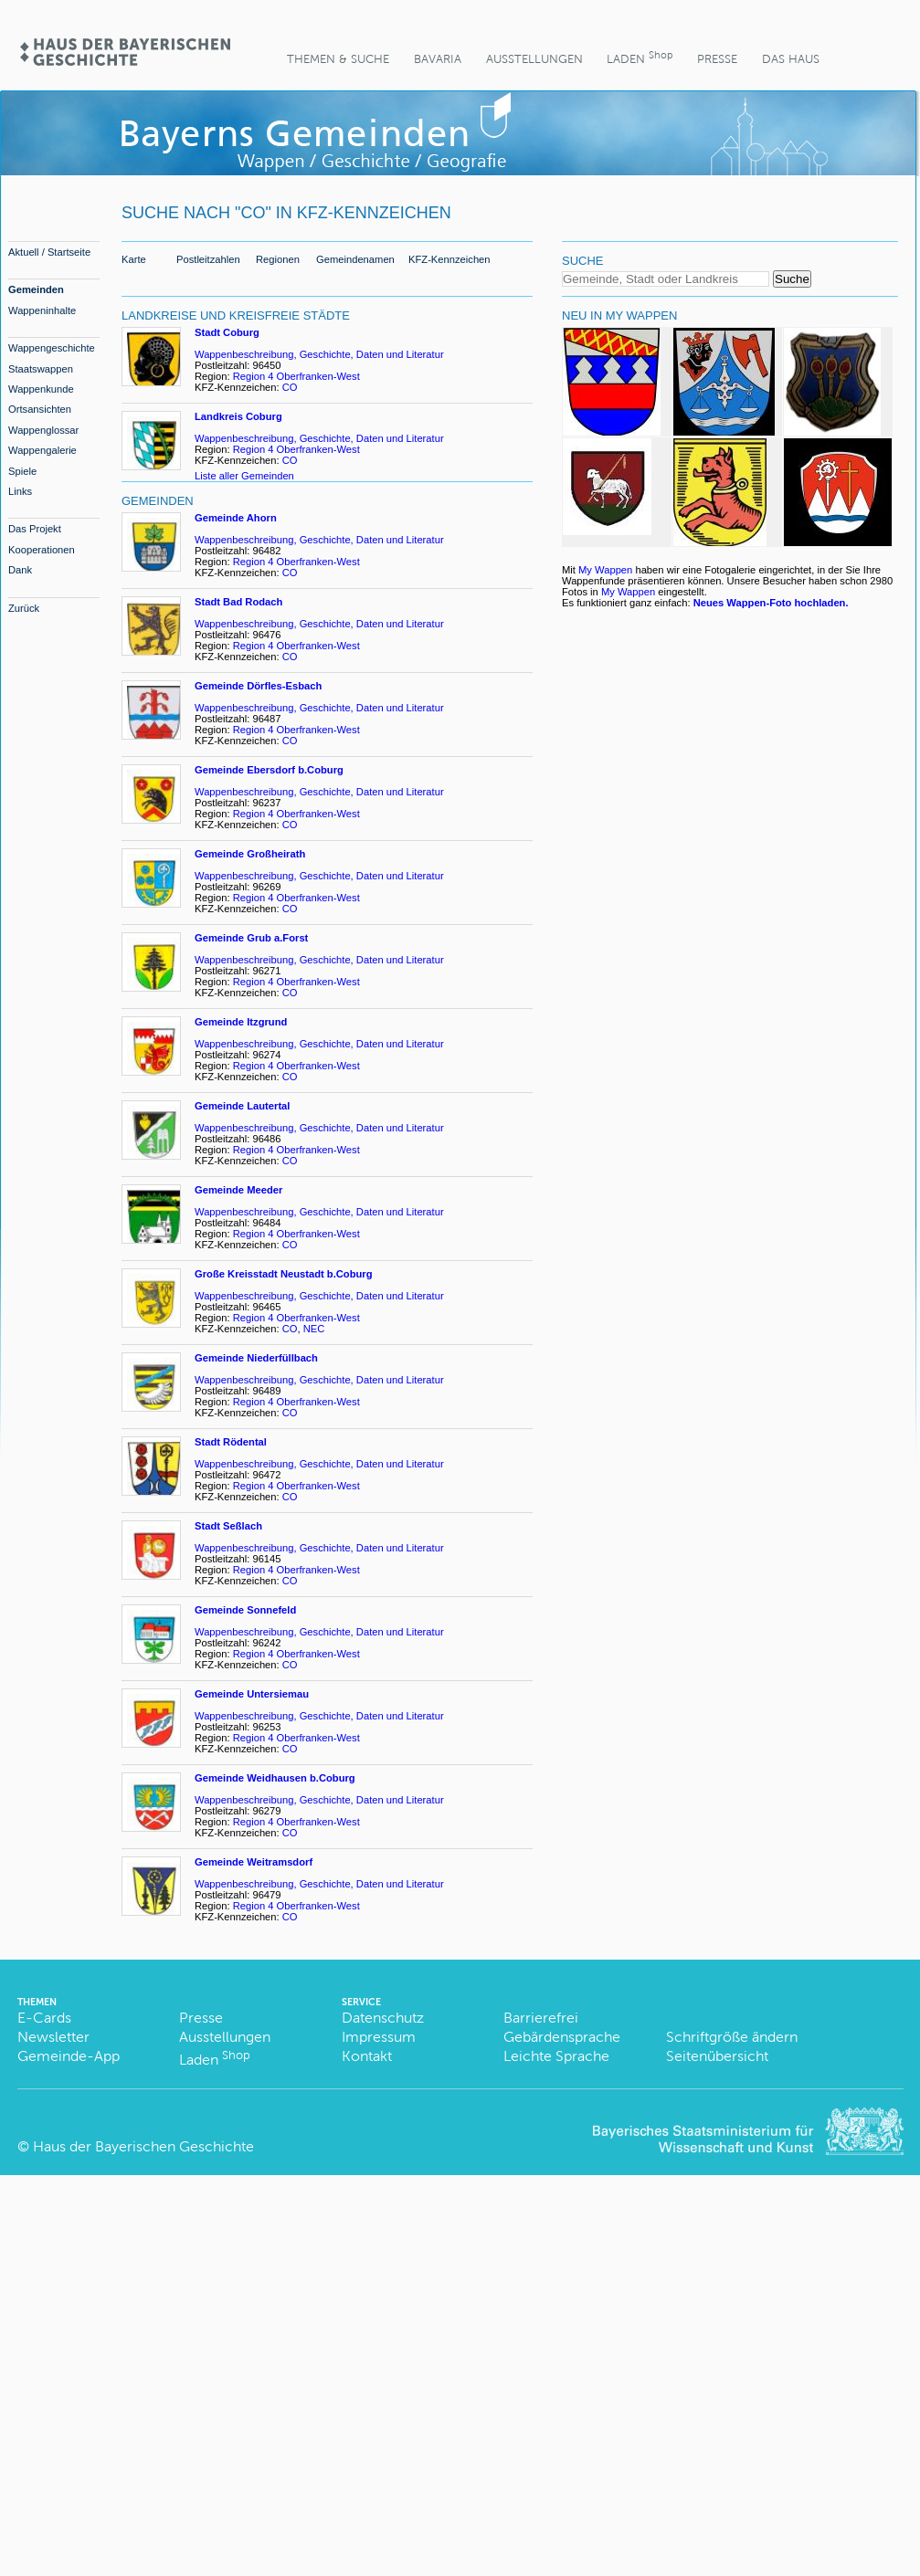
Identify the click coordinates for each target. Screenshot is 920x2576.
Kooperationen (41, 549)
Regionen (278, 259)
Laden (639, 57)
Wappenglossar (43, 430)
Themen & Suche (338, 59)
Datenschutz (383, 2017)
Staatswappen (40, 368)
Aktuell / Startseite (49, 252)
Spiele (22, 471)
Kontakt (367, 2056)
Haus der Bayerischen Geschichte (143, 2146)
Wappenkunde (41, 389)
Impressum (379, 2037)
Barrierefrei (540, 2017)
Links (20, 491)
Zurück (23, 608)
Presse (717, 59)
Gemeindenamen (355, 259)
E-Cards (44, 2017)
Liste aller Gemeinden (244, 475)
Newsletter (53, 2037)
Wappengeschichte (51, 347)
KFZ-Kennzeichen (449, 259)
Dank (20, 569)
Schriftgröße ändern (732, 2037)
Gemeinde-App (68, 2056)
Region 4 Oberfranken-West (296, 376)
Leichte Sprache (556, 2056)
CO (290, 387)
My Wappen (605, 569)
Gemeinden (36, 289)
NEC (314, 1328)
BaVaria (437, 59)
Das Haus (791, 59)
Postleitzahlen (208, 259)
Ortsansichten (39, 409)
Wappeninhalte (42, 310)
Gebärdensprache (561, 2037)
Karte (134, 259)
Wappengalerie (42, 450)
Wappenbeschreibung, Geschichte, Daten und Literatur (319, 354)
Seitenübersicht (717, 2056)
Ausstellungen (534, 59)
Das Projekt (34, 528)
